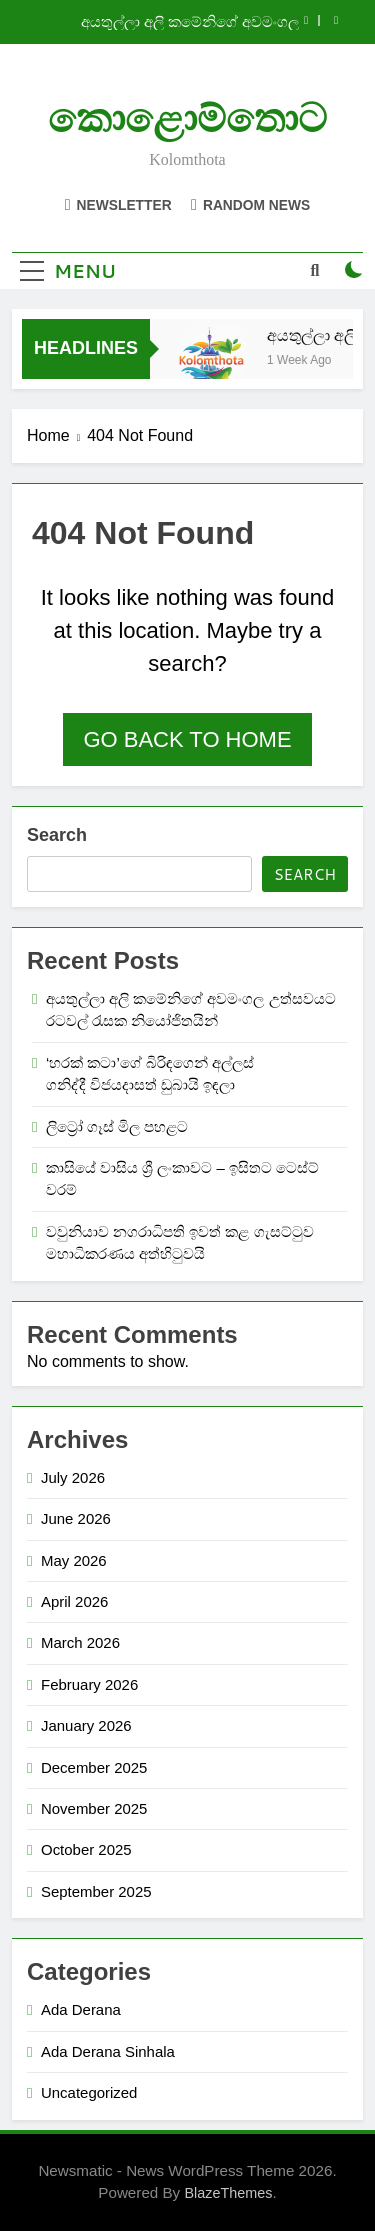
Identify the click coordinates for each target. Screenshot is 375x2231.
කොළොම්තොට (187, 118)
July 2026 (73, 1477)
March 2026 (80, 1642)
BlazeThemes (228, 2193)
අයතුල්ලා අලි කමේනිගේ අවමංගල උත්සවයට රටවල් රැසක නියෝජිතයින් (177, 22)
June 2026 (76, 1518)
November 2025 (94, 1808)
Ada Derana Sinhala (108, 2051)
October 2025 (86, 1849)
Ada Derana (81, 2009)
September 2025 (96, 1891)
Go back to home (187, 739)
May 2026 (74, 1560)
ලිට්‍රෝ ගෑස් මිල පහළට (117, 1126)
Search (57, 835)
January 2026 (86, 1725)
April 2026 (74, 1601)
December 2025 (94, 1767)
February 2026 (89, 1684)
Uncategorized (89, 2092)
